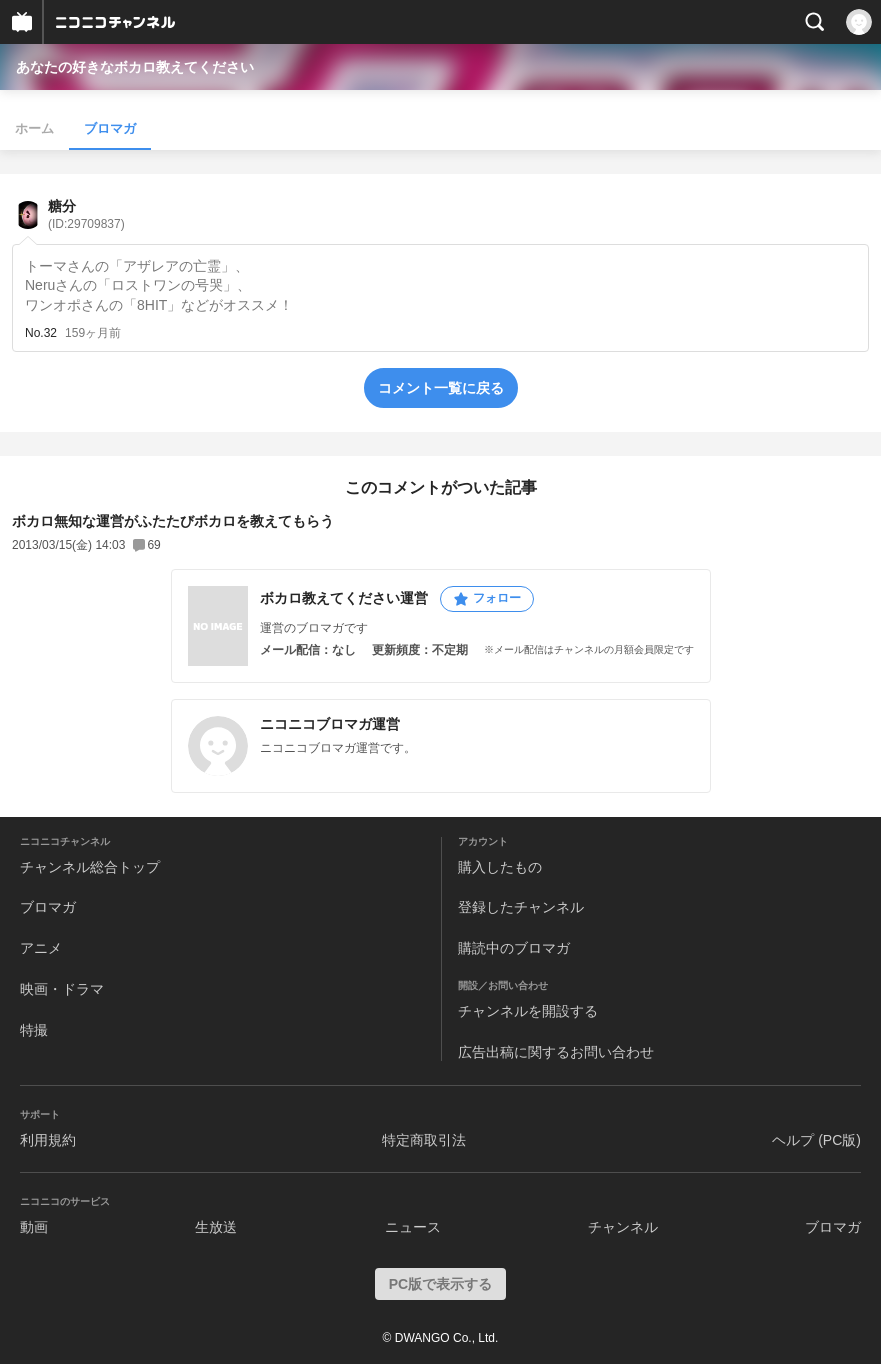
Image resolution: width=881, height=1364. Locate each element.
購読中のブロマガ (514, 948)
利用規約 (48, 1140)
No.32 (41, 333)
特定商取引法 (424, 1140)
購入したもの (500, 867)
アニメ (41, 948)
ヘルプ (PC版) (816, 1140)
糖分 (86, 214)
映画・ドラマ (62, 989)
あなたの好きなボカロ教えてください (135, 67)
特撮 (34, 1030)
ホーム (34, 128)
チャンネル (623, 1227)
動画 (34, 1227)
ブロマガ (110, 128)
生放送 (216, 1227)
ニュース (413, 1227)
